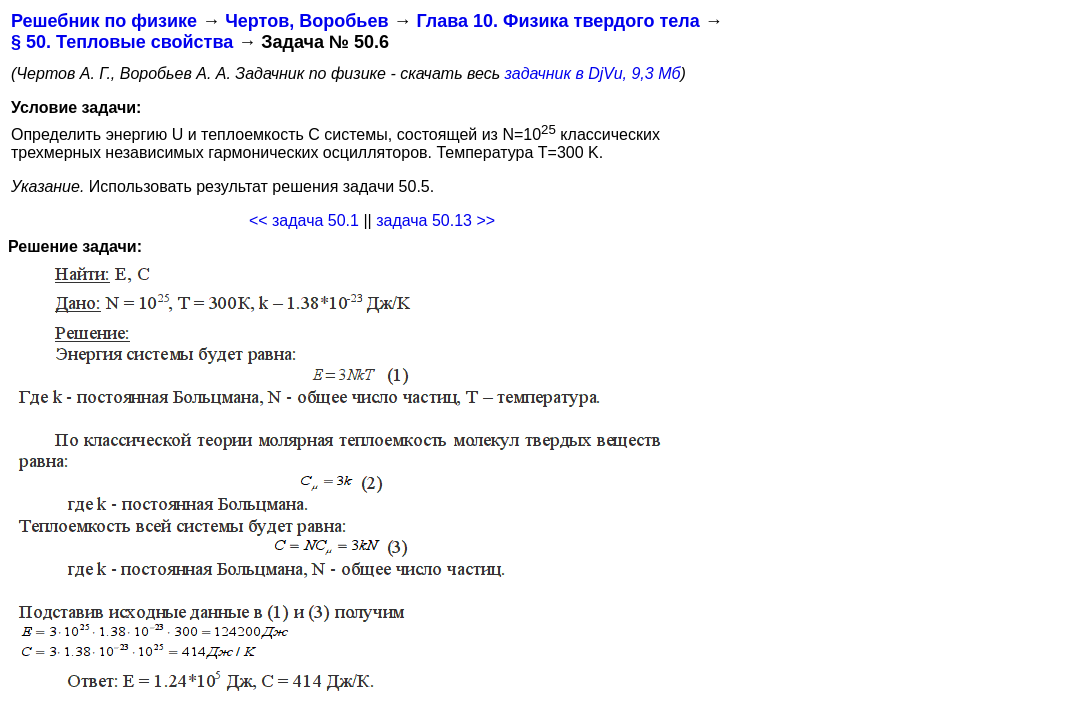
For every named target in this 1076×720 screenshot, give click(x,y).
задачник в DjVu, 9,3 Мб (593, 73)
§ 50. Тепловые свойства (122, 42)
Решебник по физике (104, 21)
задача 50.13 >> (435, 220)
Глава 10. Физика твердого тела (557, 21)
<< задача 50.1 (304, 220)
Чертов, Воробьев (306, 21)
